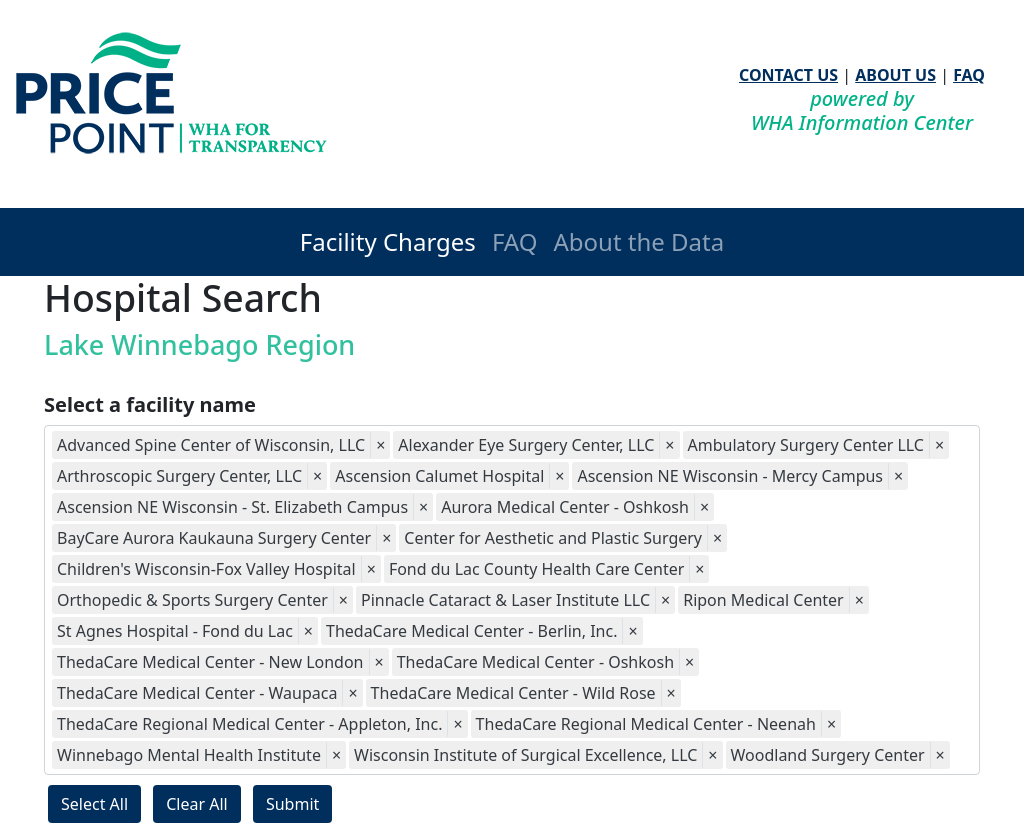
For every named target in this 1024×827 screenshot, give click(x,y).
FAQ (969, 75)
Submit (292, 804)
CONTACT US (788, 75)
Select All (94, 804)
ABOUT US (895, 75)
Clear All (197, 804)
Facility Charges (388, 241)
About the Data (638, 241)
